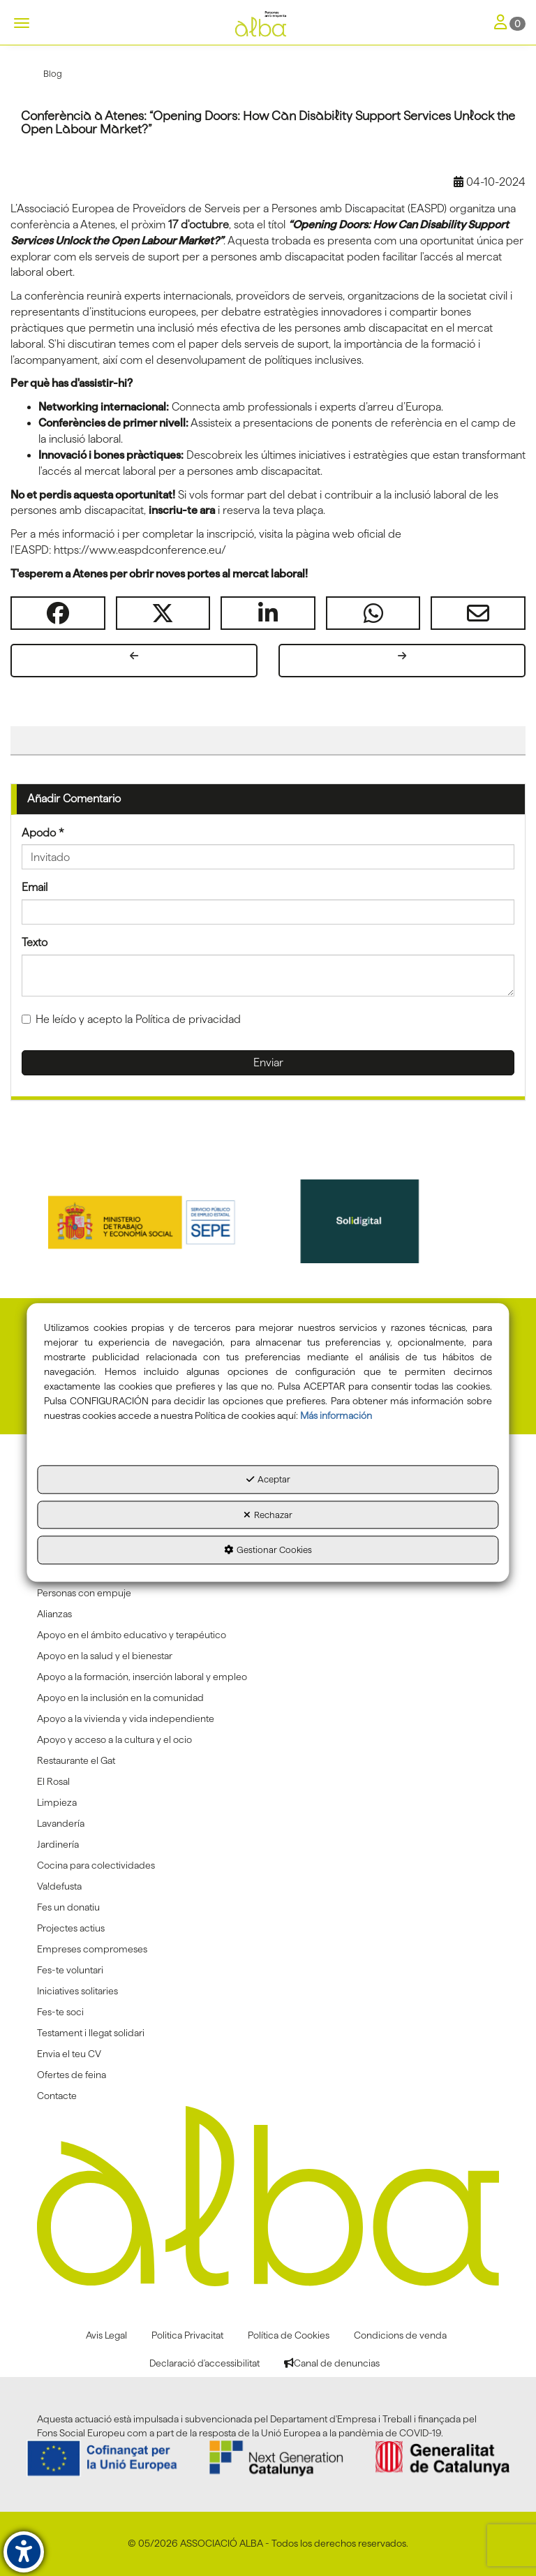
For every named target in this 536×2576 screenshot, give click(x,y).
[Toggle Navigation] (510, 23)
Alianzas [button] (54, 1613)
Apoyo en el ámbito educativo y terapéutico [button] (131, 1634)
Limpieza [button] (57, 1802)
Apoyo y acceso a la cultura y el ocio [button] (114, 1739)
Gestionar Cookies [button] (268, 1550)
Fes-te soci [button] (60, 2011)
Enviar (268, 1062)
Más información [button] (336, 1416)
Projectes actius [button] (71, 1928)
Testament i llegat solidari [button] (90, 2032)
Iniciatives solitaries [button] (77, 1990)
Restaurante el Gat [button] (76, 1760)
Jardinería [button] (58, 1844)
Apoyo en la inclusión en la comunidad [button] (120, 1697)
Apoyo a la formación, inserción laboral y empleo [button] (142, 1676)
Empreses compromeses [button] (92, 1949)
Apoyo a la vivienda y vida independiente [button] (125, 1718)
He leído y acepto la (131, 1019)
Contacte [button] (57, 2095)
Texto (34, 942)
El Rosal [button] (53, 1781)
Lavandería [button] (60, 1823)
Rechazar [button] (268, 1514)
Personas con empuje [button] (84, 1592)
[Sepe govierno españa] (158, 1221)
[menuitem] (267, 1592)
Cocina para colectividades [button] (96, 1865)
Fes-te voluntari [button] (70, 1969)
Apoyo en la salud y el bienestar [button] (104, 1655)
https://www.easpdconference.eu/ (140, 550)
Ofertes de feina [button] (71, 2074)
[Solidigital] (379, 1221)
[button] (268, 24)
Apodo (43, 833)
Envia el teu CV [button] (69, 2053)
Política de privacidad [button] (188, 1019)
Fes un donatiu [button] (68, 1907)
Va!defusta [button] (59, 1886)
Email (34, 887)
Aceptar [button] (268, 1480)
